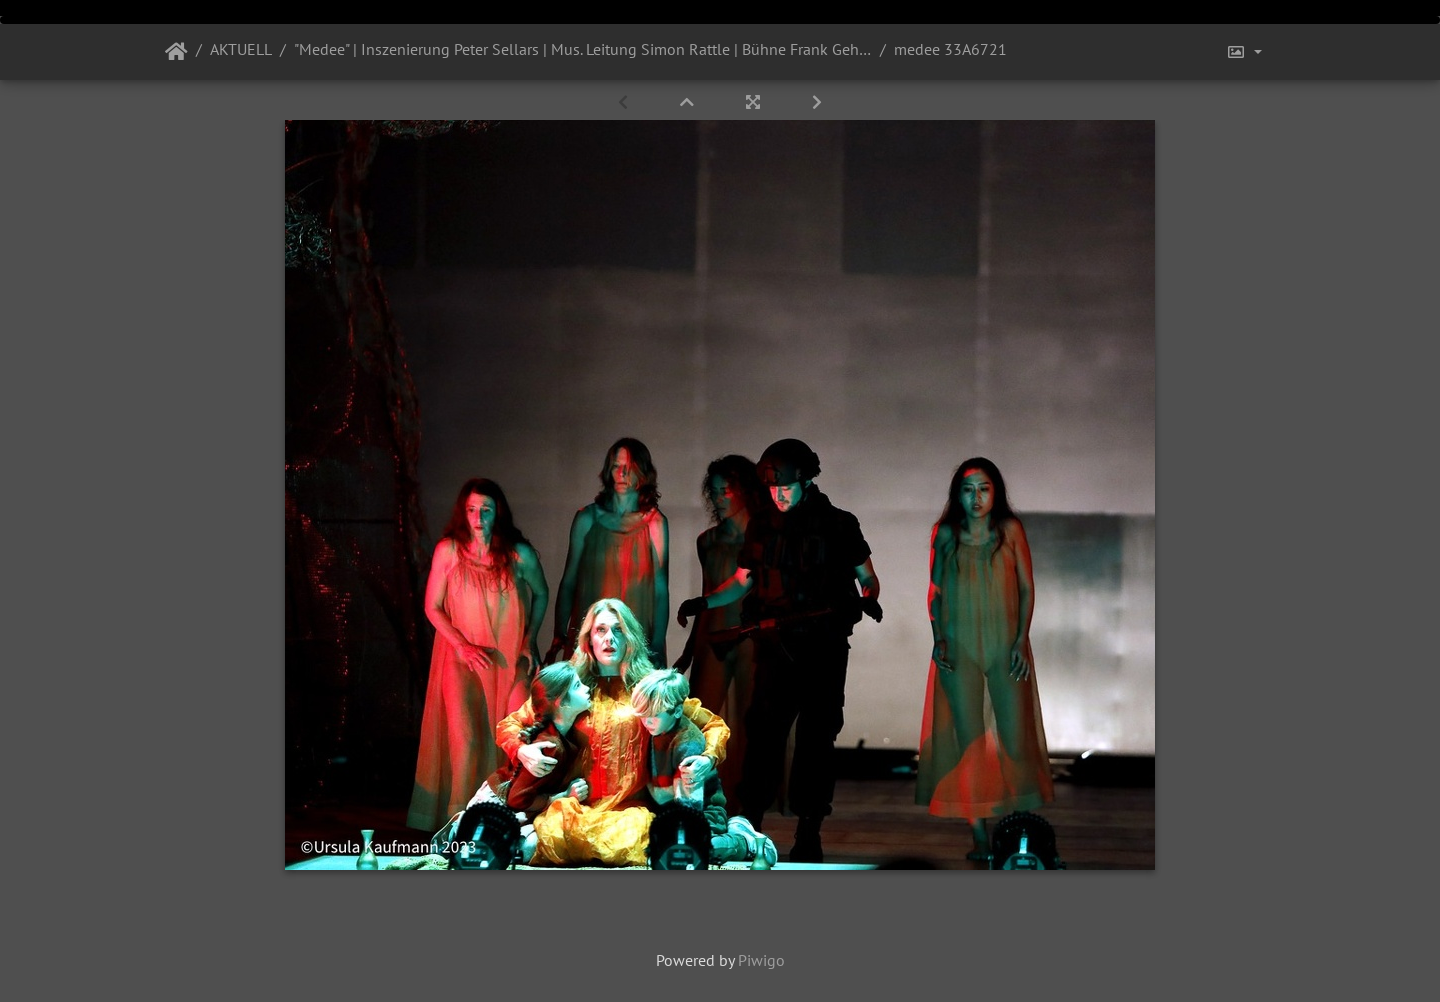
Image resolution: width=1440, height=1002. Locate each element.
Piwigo (761, 960)
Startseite (176, 52)
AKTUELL (241, 49)
